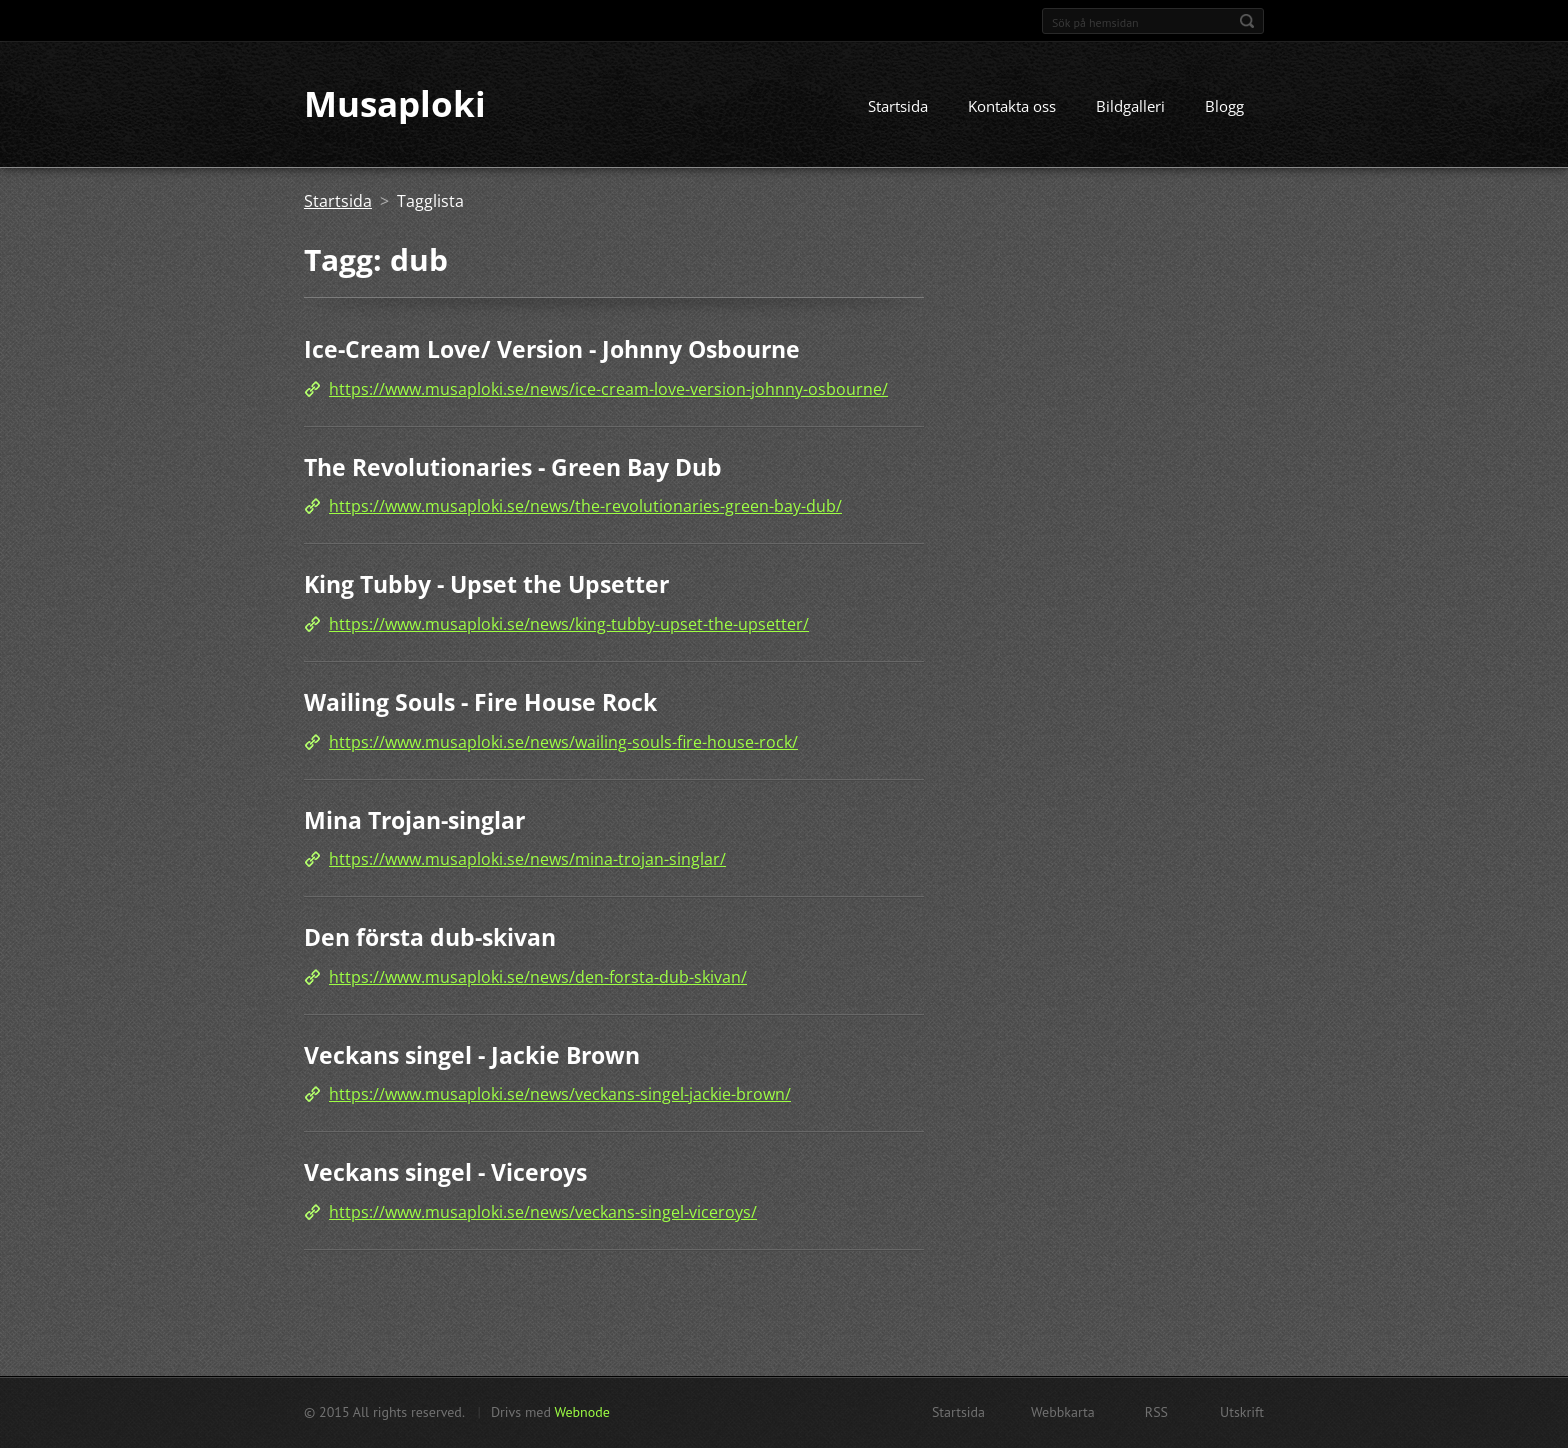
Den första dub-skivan (430, 937)
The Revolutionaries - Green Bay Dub (513, 467)
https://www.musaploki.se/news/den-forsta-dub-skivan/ (538, 977)
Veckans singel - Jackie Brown (472, 1055)
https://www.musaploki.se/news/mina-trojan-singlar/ (527, 859)
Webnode (581, 1412)
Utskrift (1242, 1412)
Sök (1247, 21)
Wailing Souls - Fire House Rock (480, 702)
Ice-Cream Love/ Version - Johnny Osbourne (552, 350)
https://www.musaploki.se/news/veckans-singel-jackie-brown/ (560, 1095)
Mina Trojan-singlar (414, 820)
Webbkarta (1063, 1412)
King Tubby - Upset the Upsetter (486, 585)
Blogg (1224, 107)
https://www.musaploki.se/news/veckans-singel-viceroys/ (543, 1212)
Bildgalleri (1130, 107)
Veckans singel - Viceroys (445, 1173)
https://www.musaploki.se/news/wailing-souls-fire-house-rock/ (563, 742)
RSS (1156, 1412)
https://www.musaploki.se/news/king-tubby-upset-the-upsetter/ (569, 624)
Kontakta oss (1012, 107)
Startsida (898, 107)
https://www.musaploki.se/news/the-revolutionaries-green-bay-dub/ (585, 507)
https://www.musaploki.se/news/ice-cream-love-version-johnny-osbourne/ (608, 389)
